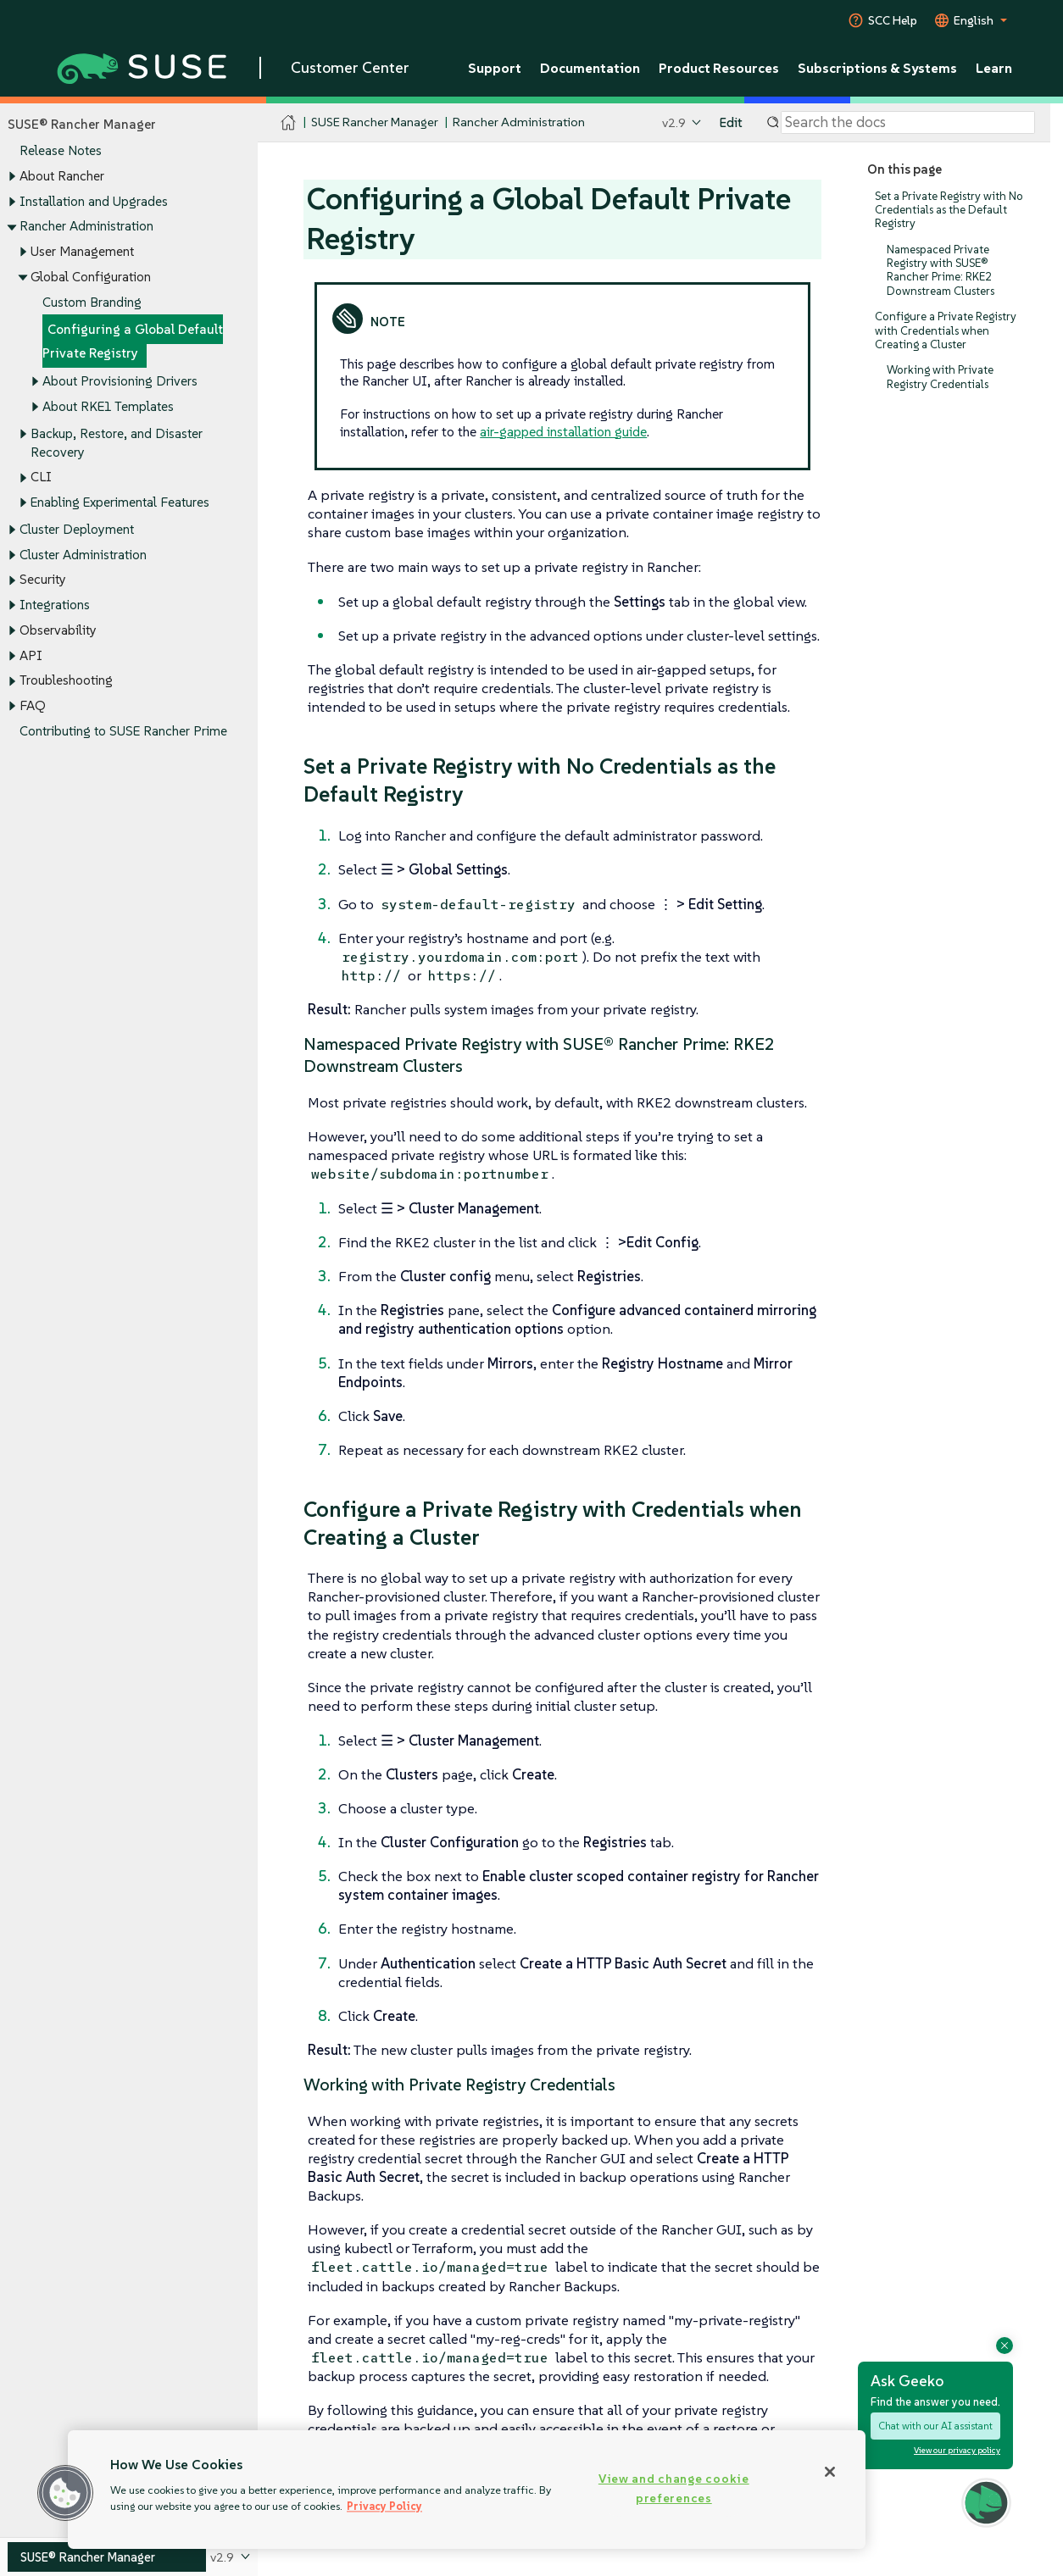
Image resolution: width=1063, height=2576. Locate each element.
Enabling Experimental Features (120, 502)
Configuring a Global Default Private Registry (132, 342)
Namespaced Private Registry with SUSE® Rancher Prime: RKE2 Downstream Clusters (940, 270)
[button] (65, 2493)
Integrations (54, 605)
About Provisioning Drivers (120, 381)
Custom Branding (92, 302)
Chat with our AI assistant (935, 2425)
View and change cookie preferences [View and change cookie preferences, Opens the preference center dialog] (673, 2488)
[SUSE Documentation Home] (288, 123)
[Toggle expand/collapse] (12, 177)
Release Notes (60, 151)
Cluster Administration (83, 555)
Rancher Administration (86, 227)
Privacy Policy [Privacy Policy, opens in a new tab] (384, 2506)
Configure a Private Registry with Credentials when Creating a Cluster (945, 331)
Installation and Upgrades (93, 201)
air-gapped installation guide (563, 431)
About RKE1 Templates (108, 406)
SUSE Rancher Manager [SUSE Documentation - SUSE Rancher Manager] (374, 122)
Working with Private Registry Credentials (940, 377)
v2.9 (674, 122)
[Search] (908, 123)
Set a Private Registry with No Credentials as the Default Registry (949, 209)
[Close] (830, 2471)
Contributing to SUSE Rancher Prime (123, 731)
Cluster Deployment (76, 529)
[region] (466, 2489)
